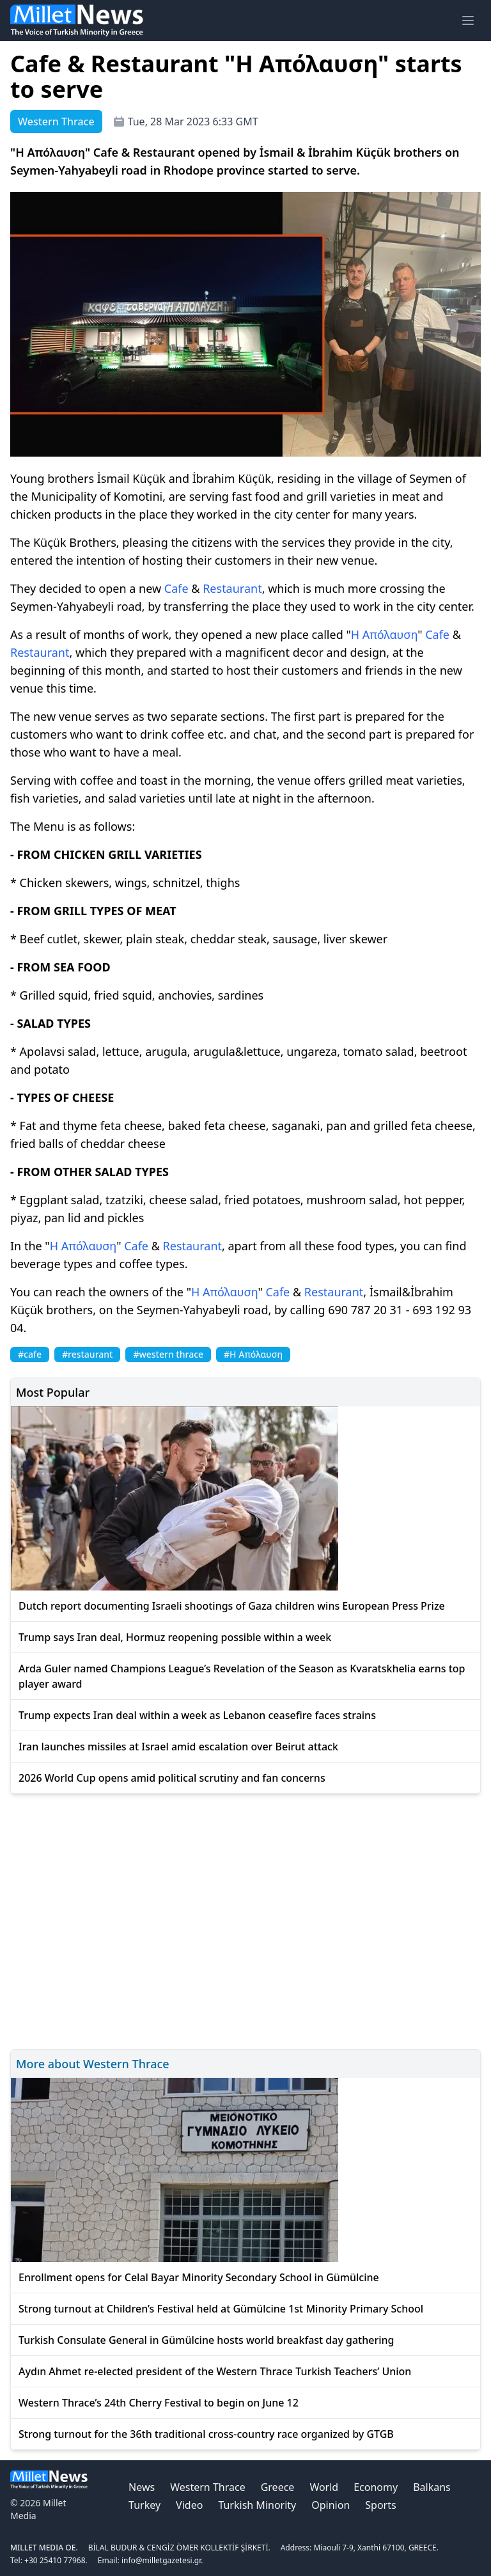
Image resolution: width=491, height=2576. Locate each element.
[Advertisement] (245, 1919)
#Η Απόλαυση (253, 1354)
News (142, 2487)
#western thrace (168, 1354)
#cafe (30, 1354)
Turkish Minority (257, 2505)
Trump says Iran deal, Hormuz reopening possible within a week (175, 1637)
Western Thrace (207, 2487)
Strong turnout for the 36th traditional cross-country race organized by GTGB (206, 2434)
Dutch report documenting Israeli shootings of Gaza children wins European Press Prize (232, 1606)
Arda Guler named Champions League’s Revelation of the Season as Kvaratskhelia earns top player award (242, 1676)
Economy (376, 2487)
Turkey (144, 2505)
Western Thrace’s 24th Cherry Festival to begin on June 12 (159, 2403)
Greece (278, 2487)
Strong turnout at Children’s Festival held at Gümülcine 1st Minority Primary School (221, 2309)
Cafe (176, 588)
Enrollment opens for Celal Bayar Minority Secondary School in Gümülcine (199, 2277)
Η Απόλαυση (384, 634)
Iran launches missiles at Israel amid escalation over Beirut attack (178, 1747)
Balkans (432, 2487)
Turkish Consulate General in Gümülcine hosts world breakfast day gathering (206, 2340)
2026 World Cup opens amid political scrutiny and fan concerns (172, 1778)
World (323, 2487)
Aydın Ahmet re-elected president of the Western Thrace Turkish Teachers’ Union (215, 2371)
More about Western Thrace (92, 2063)
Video (189, 2505)
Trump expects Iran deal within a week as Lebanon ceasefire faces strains (197, 1715)
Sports (380, 2505)
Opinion (330, 2505)
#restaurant (87, 1354)
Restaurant (232, 588)
